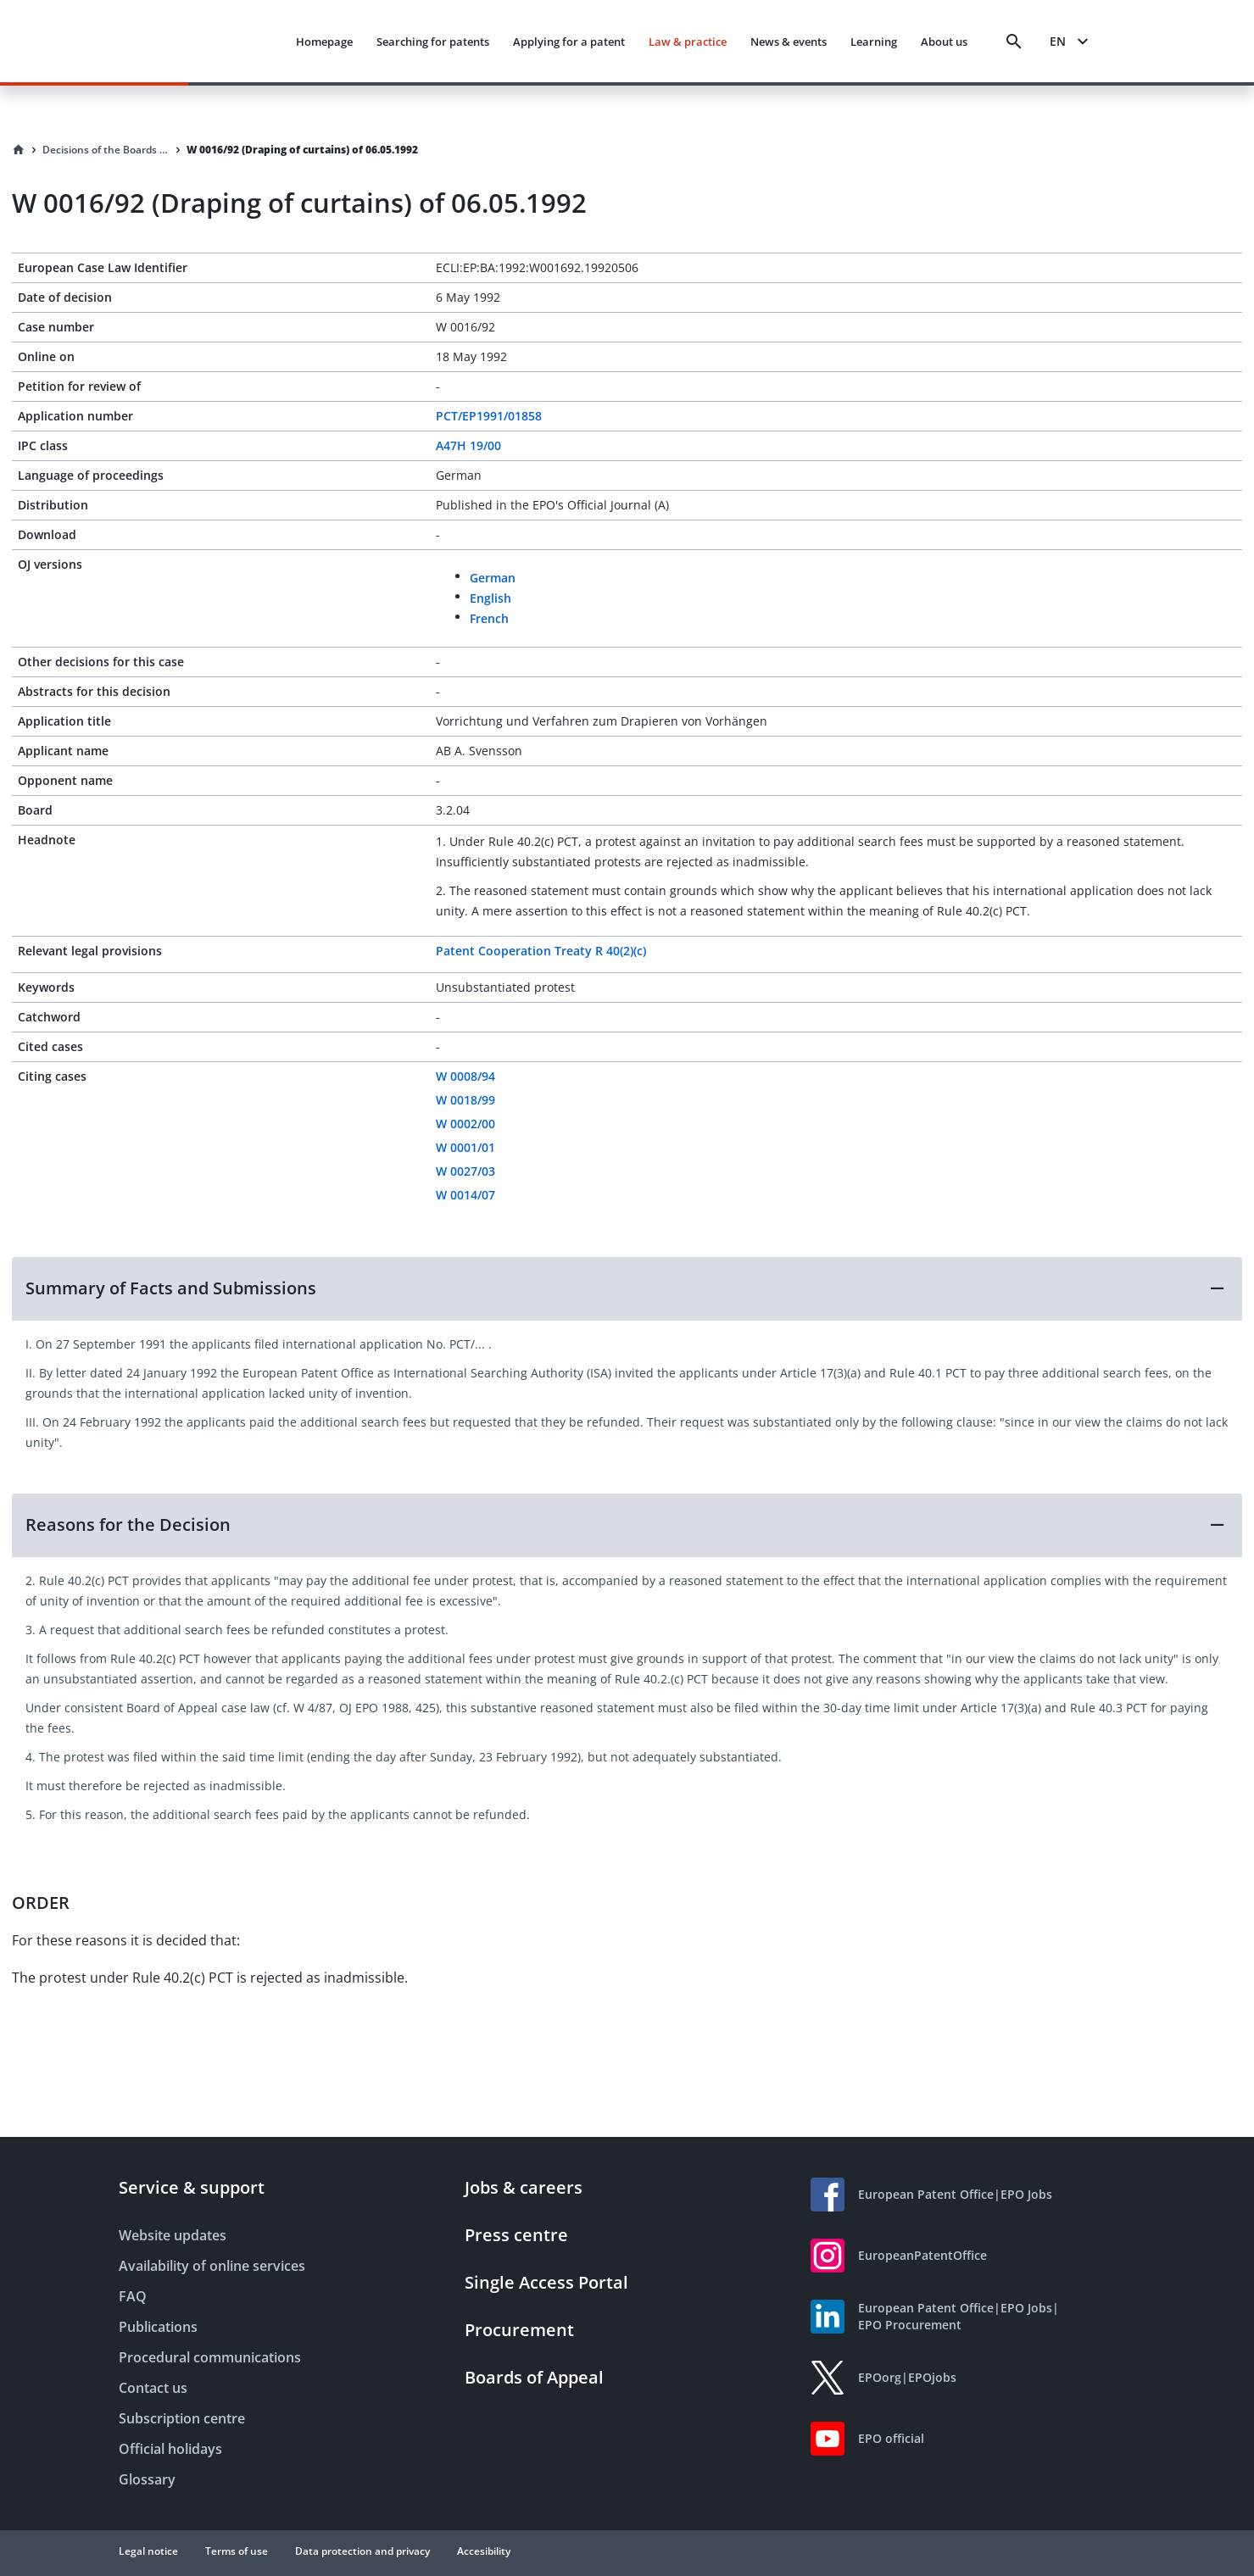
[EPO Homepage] (210, 41)
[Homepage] (18, 150)
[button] (627, 1288)
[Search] (1014, 41)
